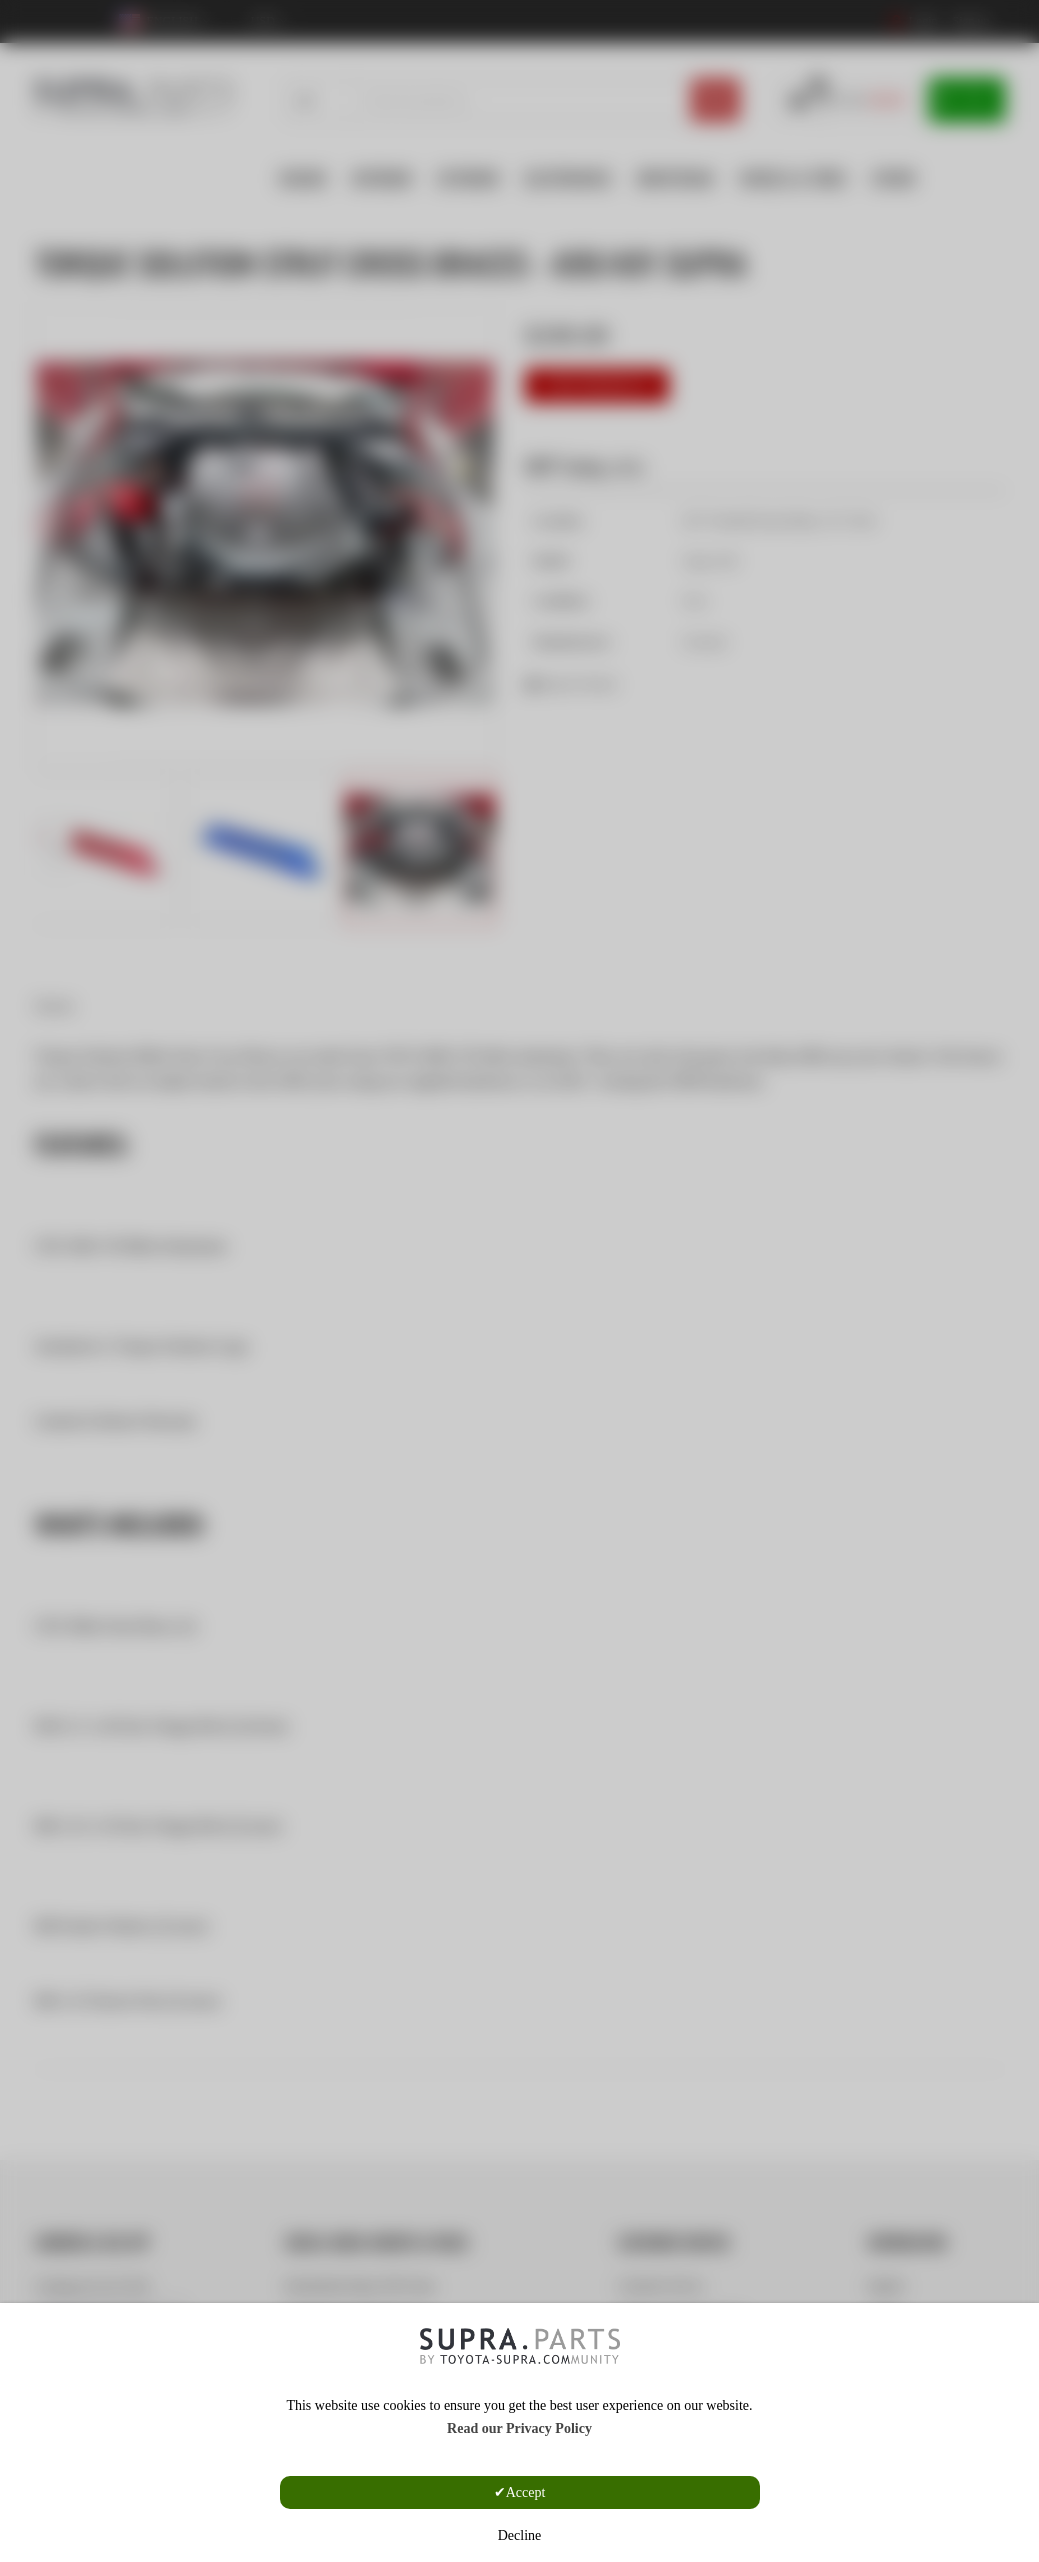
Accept (526, 2492)
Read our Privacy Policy (519, 2428)
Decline (520, 2535)
